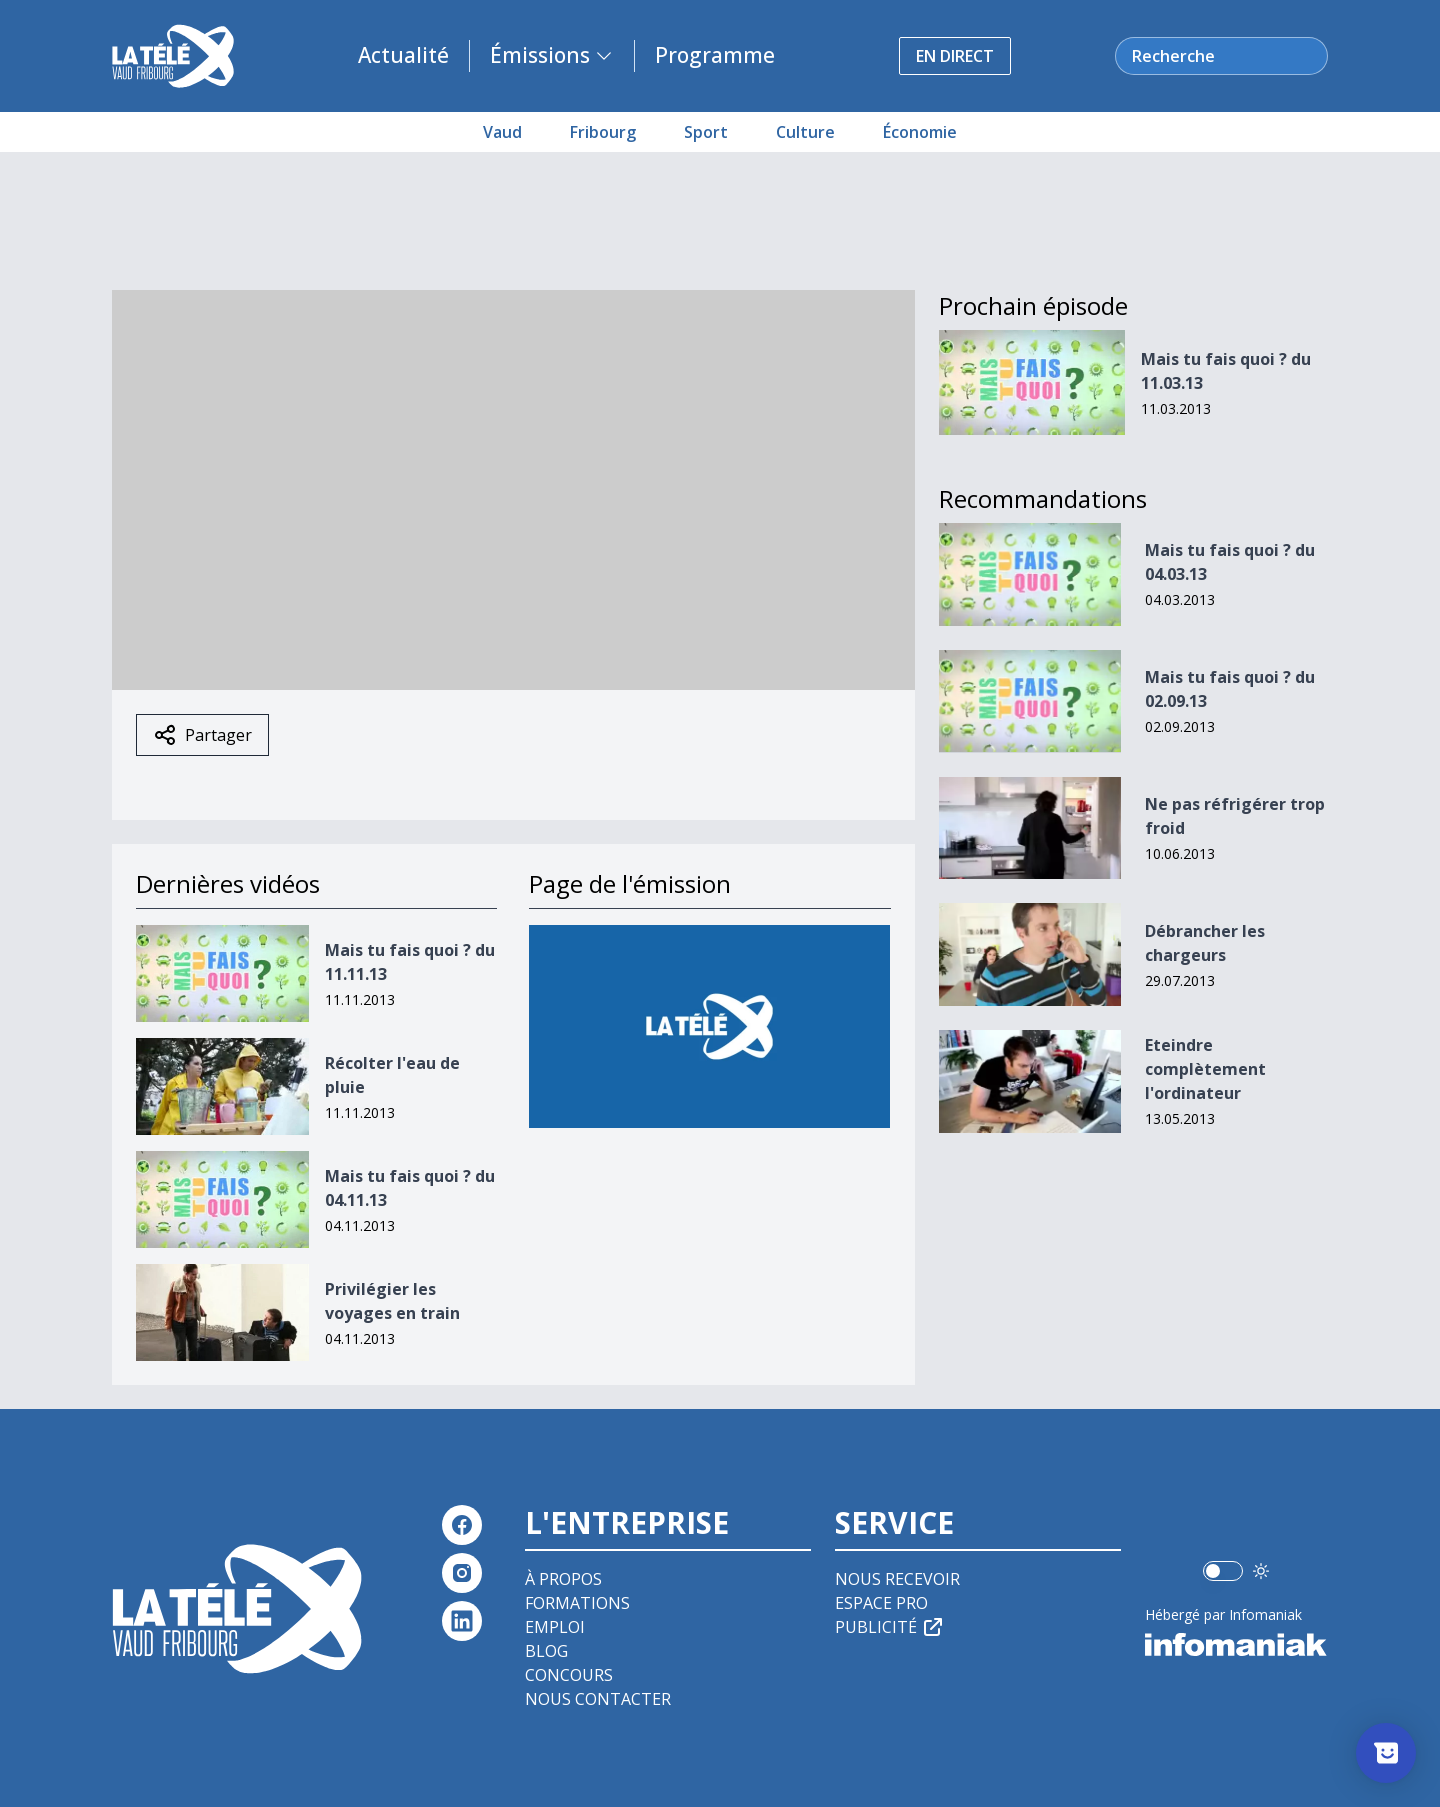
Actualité (403, 55)
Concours (569, 1675)
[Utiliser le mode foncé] (1261, 1571)
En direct (955, 56)
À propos (563, 1579)
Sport (706, 132)
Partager (202, 735)
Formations (577, 1603)
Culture (805, 132)
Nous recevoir (897, 1579)
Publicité (890, 1627)
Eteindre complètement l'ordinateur (1205, 1069)
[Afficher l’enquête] (1386, 1753)
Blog (546, 1651)
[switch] (1223, 1571)
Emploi (555, 1627)
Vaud (502, 132)
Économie (920, 132)
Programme (715, 55)
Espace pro (881, 1603)
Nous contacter (598, 1699)
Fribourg (603, 132)
